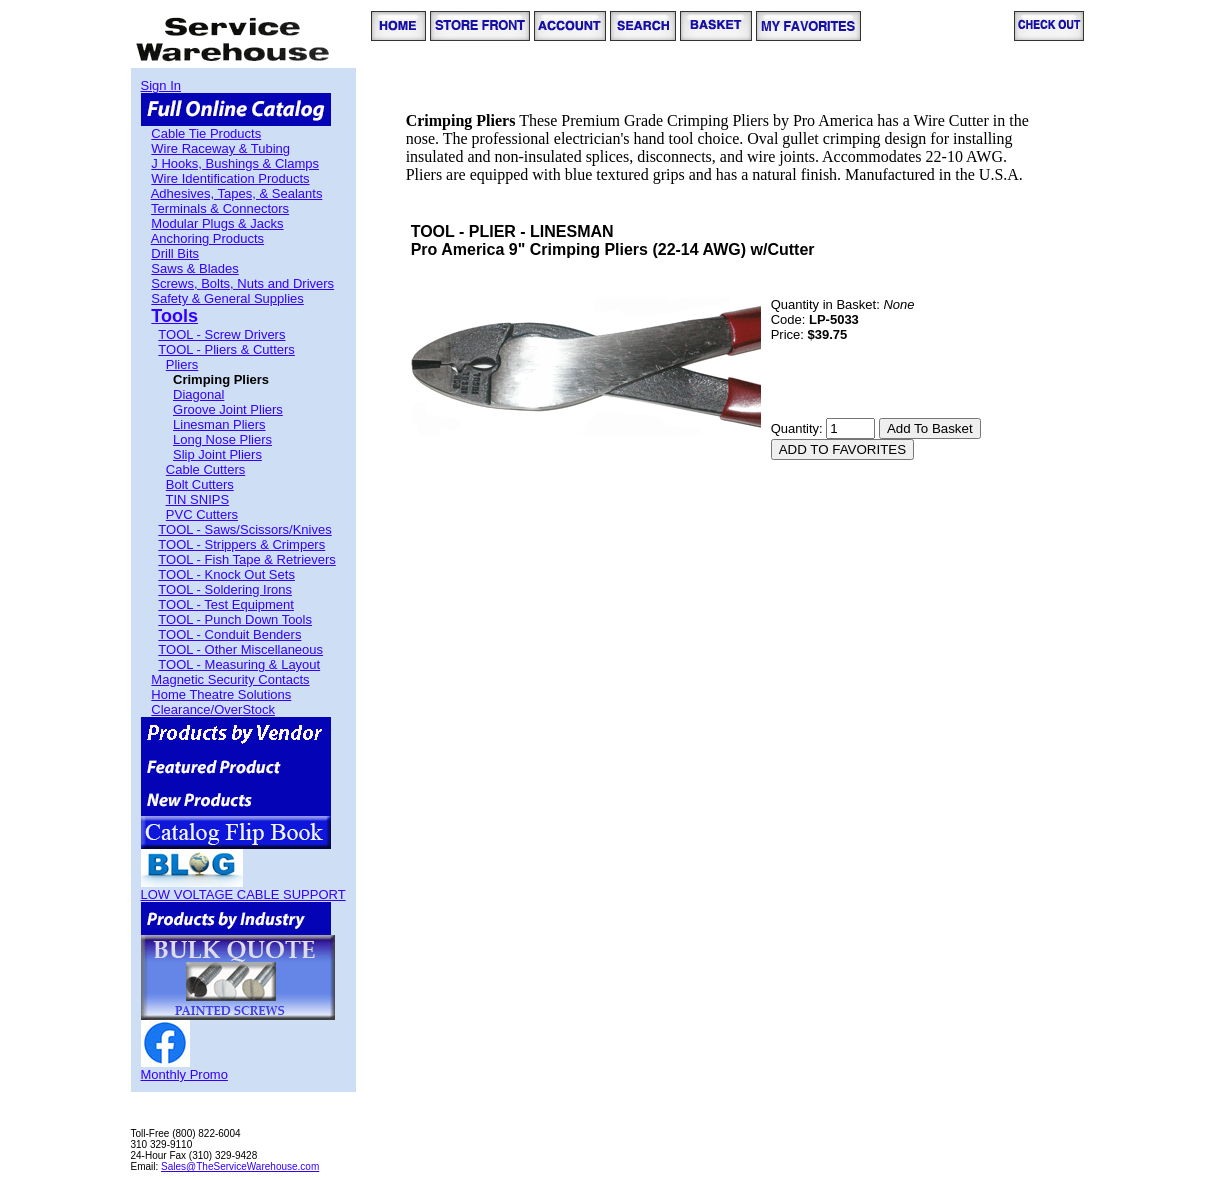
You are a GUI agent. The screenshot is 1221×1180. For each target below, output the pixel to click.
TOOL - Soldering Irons (225, 589)
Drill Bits (175, 253)
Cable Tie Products (206, 133)
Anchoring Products (207, 238)
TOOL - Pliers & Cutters (226, 349)
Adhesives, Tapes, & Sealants (237, 193)
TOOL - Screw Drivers (221, 334)
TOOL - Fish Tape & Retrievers (247, 559)
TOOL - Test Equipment (226, 604)
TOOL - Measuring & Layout (239, 664)
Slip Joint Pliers (217, 454)
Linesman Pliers (219, 424)
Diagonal (198, 394)
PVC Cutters (202, 514)
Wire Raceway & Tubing (220, 148)
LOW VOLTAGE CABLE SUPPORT (243, 894)
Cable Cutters (205, 469)
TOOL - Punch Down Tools (235, 619)
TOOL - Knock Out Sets (226, 574)
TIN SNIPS (198, 499)
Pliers (182, 364)
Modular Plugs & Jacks (217, 223)
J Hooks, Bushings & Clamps (235, 163)
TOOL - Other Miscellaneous (240, 649)
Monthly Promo (184, 1074)
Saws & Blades (194, 268)
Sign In (161, 85)
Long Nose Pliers (222, 439)
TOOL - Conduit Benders (229, 634)
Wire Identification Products (230, 178)
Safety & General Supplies (227, 298)
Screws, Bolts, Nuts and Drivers (242, 283)
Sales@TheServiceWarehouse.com (240, 1166)
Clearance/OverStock (213, 709)
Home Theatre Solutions (221, 694)
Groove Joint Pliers (228, 409)
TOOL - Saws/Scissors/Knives (244, 529)
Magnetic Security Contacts (230, 679)
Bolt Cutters (200, 484)
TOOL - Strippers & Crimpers (241, 544)
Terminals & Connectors (220, 208)
